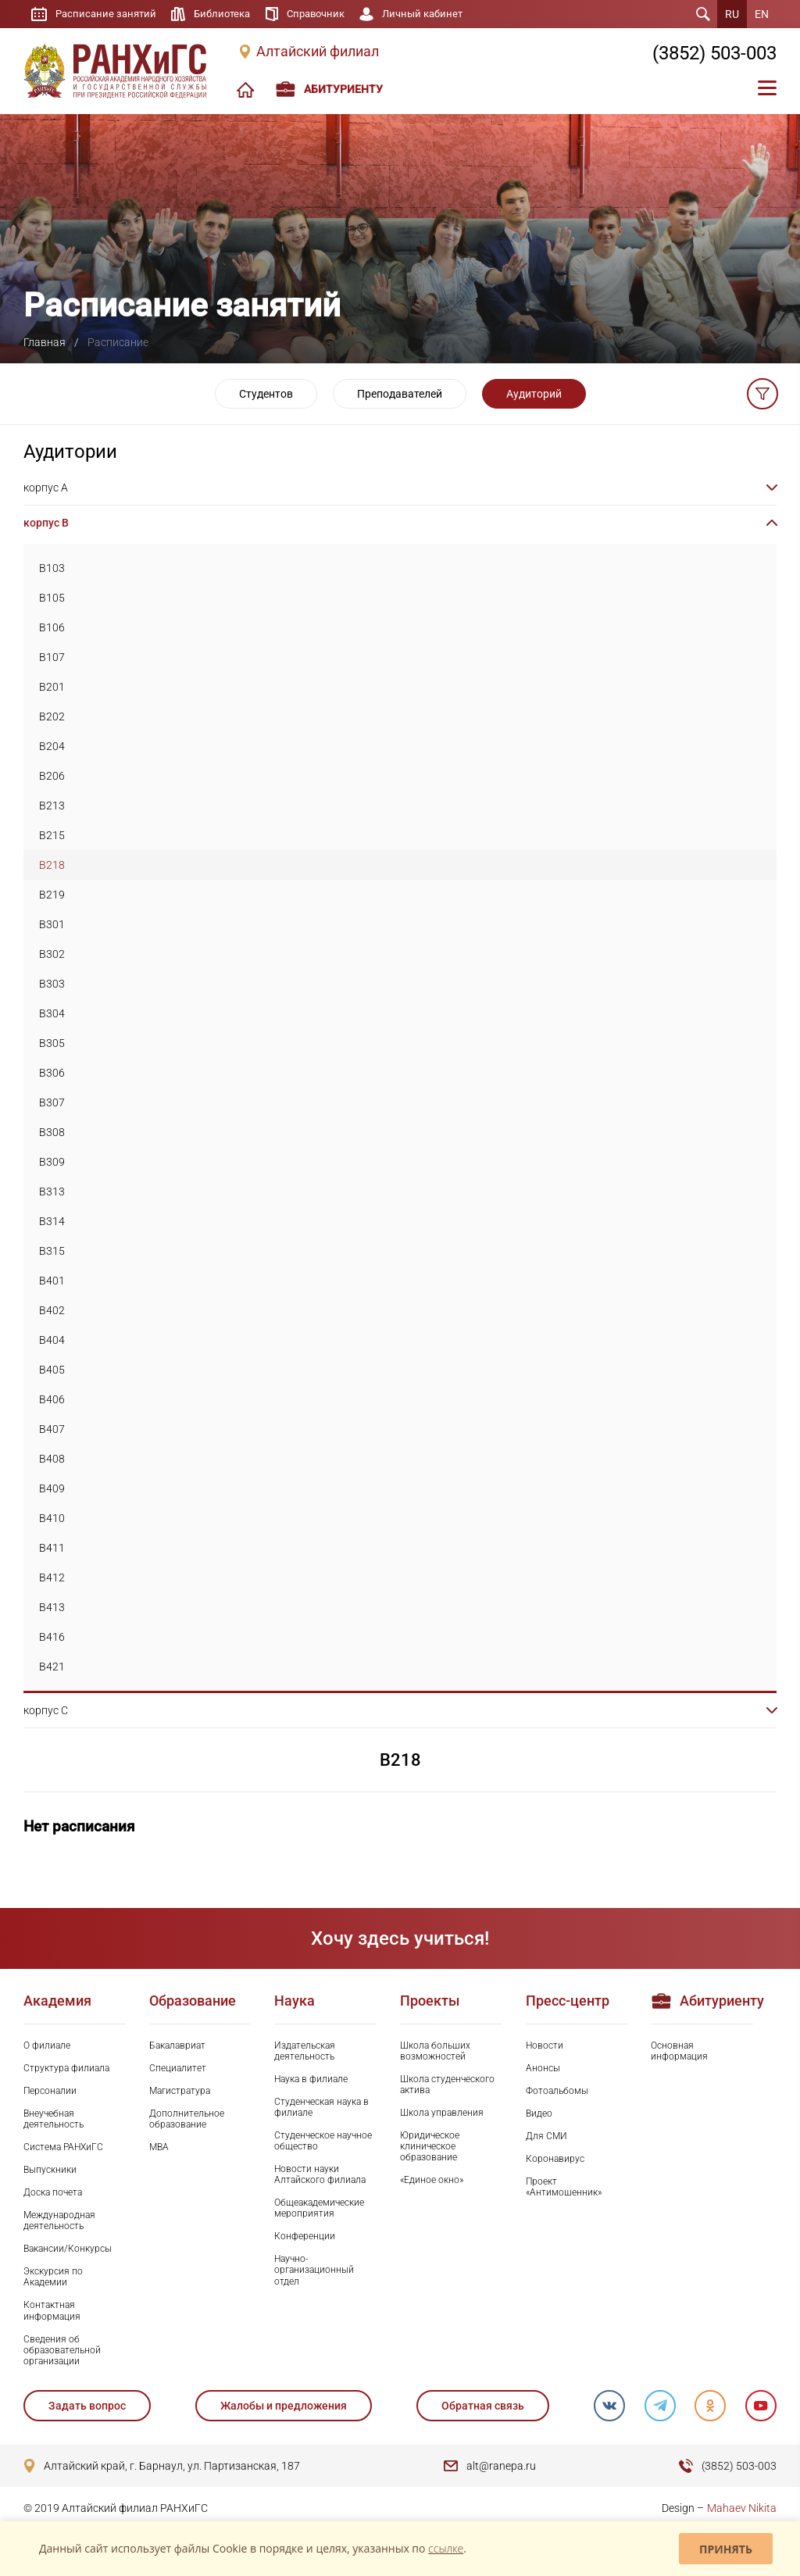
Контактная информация (51, 2310)
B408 (52, 1458)
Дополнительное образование (186, 2119)
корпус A (45, 487)
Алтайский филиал (317, 51)
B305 (52, 1043)
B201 (52, 687)
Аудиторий (534, 394)
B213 (52, 805)
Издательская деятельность (304, 2051)
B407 (52, 1429)
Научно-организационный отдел (314, 2269)
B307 (52, 1102)
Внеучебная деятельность (53, 2119)
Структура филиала (66, 2068)
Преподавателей (399, 394)
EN (762, 14)
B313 (52, 1191)
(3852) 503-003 (714, 53)
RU (732, 14)
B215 (52, 835)
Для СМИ (546, 2136)
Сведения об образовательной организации (62, 2350)
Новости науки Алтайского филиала (320, 2174)
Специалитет (177, 2068)
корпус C (45, 1710)
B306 (52, 1072)
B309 (52, 1162)
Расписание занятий (108, 14)
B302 (52, 954)
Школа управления (442, 2112)
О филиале (46, 2045)
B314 (52, 1221)
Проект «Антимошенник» (564, 2187)
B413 (52, 1607)
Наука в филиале (311, 2079)
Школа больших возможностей (435, 2051)
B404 (52, 1340)
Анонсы (543, 2068)
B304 (52, 1013)
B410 (52, 1518)
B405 (52, 1369)
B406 (52, 1399)
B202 (52, 716)
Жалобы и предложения (283, 2405)
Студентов (266, 394)
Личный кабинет (439, 14)
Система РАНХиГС (63, 2147)
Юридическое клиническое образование (429, 2146)
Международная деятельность (59, 2220)
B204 (52, 746)
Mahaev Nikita (742, 2508)
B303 (52, 983)
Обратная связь (482, 2405)
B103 (52, 568)
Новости (544, 2045)
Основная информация (679, 2051)
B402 (52, 1310)
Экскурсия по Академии (53, 2277)
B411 (52, 1548)
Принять (725, 2549)
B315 (52, 1251)
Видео (539, 2113)
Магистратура (179, 2090)
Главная (44, 342)
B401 (52, 1280)
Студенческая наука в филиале (321, 2107)
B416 (52, 1637)
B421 (52, 1666)
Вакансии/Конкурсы (67, 2248)
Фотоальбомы (557, 2090)
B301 (52, 924)
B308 (52, 1132)
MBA (159, 2147)
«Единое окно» (431, 2179)
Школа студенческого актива (447, 2084)
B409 (52, 1488)
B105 (52, 597)
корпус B (46, 522)
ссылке (445, 2548)
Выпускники (50, 2169)
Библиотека (228, 14)
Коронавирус (555, 2158)
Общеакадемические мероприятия (319, 2208)
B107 (52, 657)
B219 (52, 894)
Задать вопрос (87, 2405)
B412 (52, 1577)
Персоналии (50, 2090)
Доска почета (52, 2192)
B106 (52, 627)
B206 (52, 776)
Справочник (327, 14)
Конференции (304, 2236)
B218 (52, 865)
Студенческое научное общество (323, 2141)
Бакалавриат (177, 2045)
